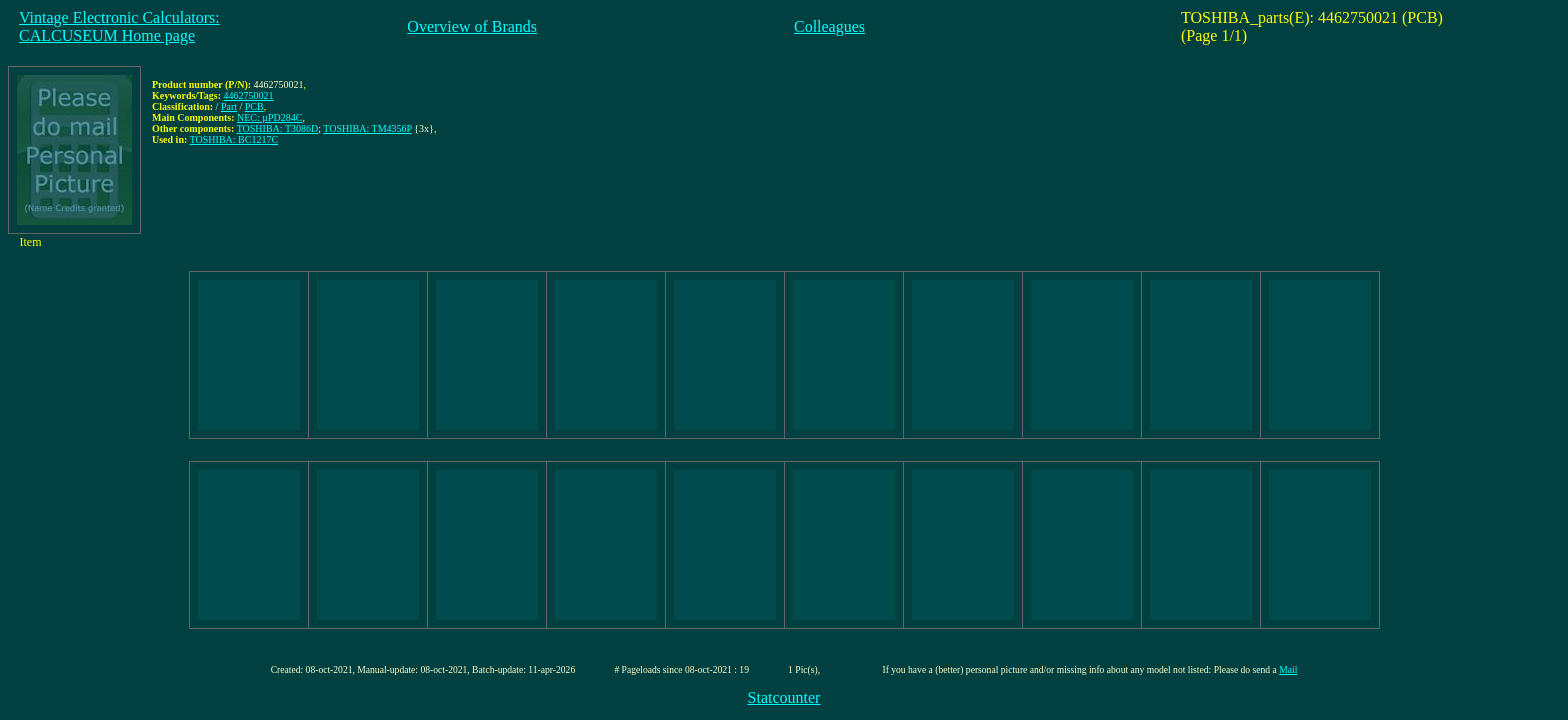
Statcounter (784, 697)
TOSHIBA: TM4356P (367, 128)
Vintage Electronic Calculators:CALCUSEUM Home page (119, 26)
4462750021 (249, 95)
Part (229, 106)
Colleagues (829, 26)
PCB (254, 106)
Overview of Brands (472, 26)
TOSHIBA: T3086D (278, 128)
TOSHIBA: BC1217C (234, 139)
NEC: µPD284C (270, 117)
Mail (1288, 669)
